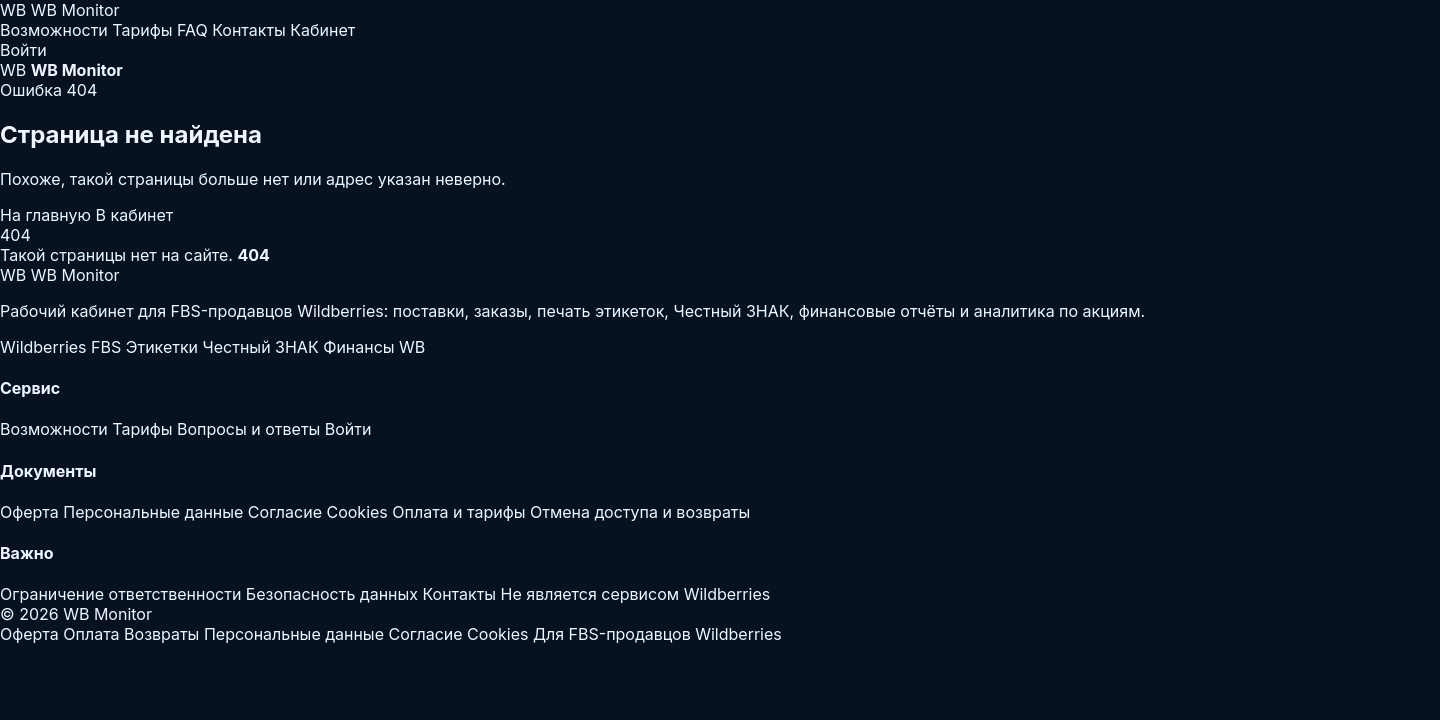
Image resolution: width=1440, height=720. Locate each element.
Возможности (54, 30)
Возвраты (161, 634)
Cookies (356, 512)
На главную (48, 215)
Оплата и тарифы (458, 512)
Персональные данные (153, 512)
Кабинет (322, 30)
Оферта (29, 512)
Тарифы (142, 30)
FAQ (192, 30)
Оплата (91, 634)
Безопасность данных (332, 594)
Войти (23, 50)
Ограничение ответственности (120, 594)
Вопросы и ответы (248, 429)
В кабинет (135, 215)
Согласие (285, 512)
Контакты (249, 30)
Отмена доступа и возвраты (640, 512)
